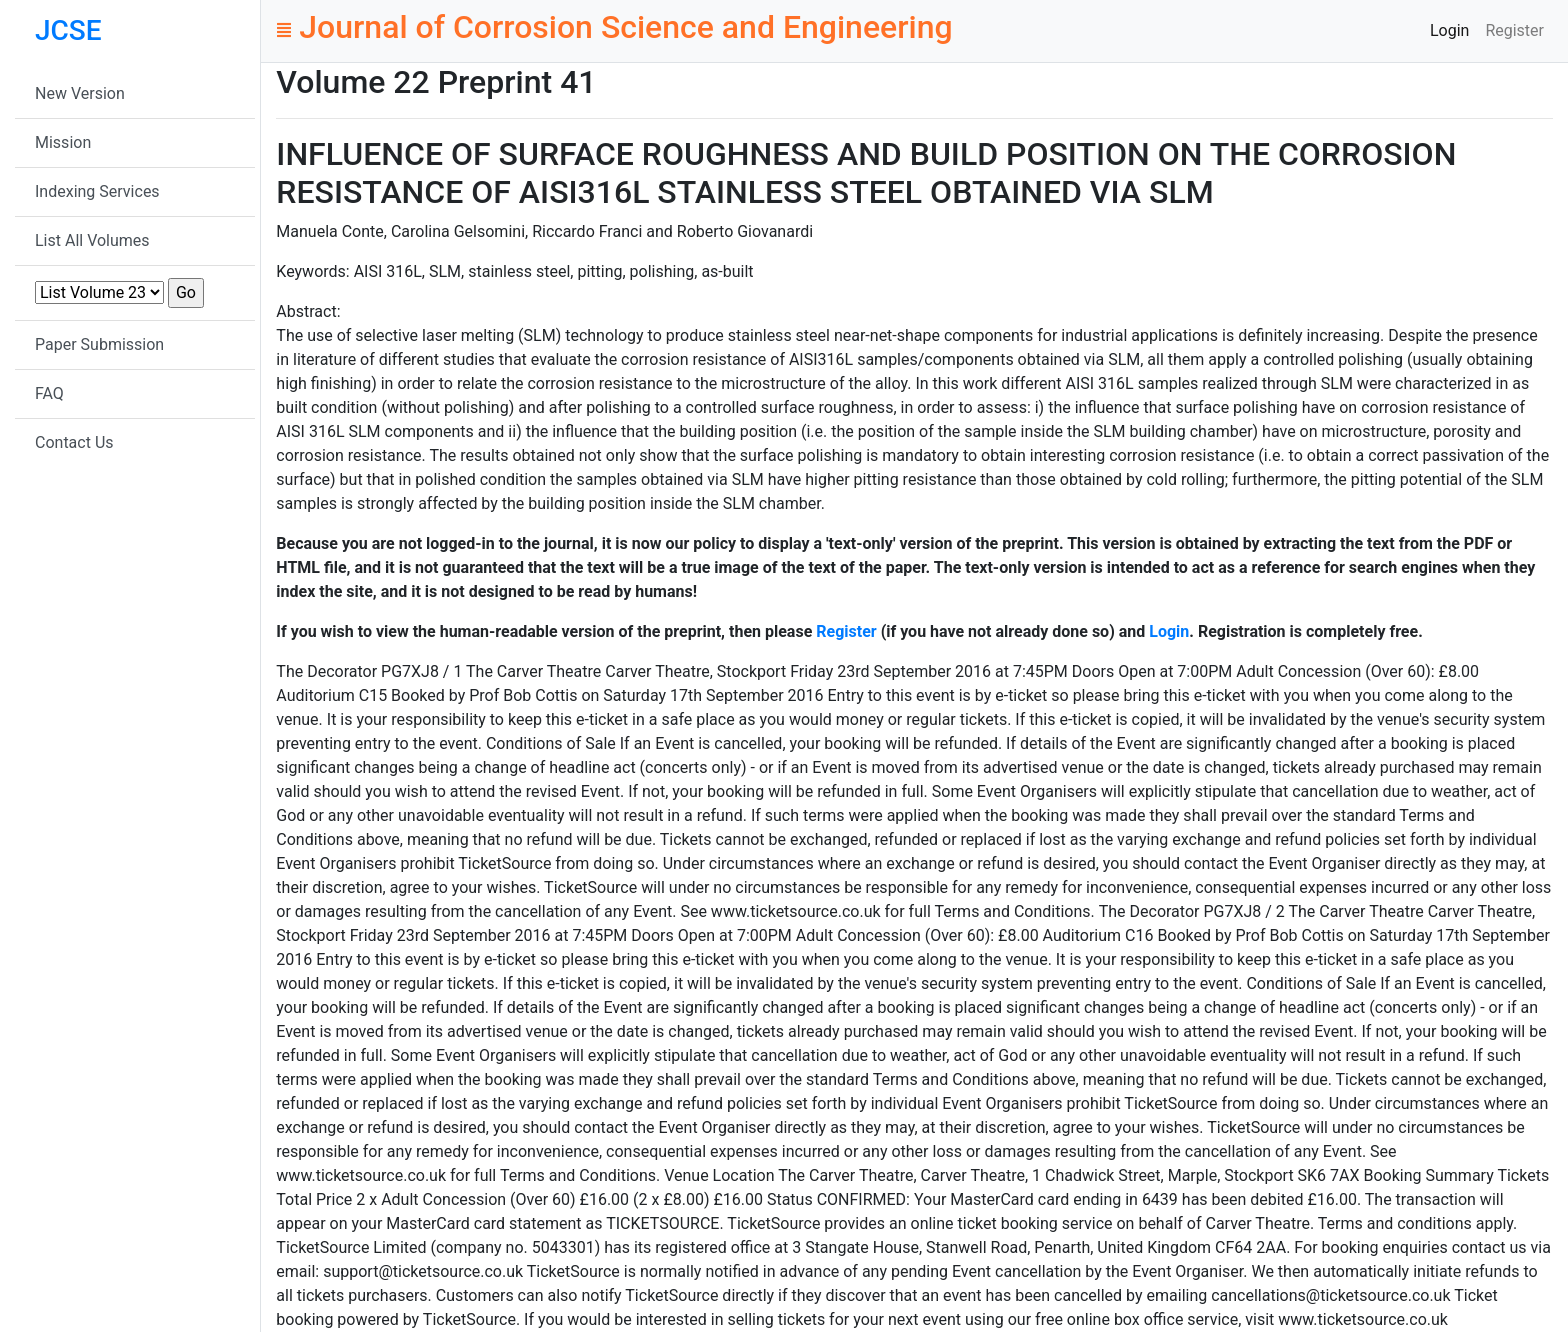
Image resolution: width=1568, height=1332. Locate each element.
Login (1449, 30)
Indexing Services (97, 191)
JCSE (68, 30)
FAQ (49, 393)
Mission (63, 142)
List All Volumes (92, 240)
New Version (80, 93)
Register (1514, 30)
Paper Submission (99, 344)
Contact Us (74, 442)
